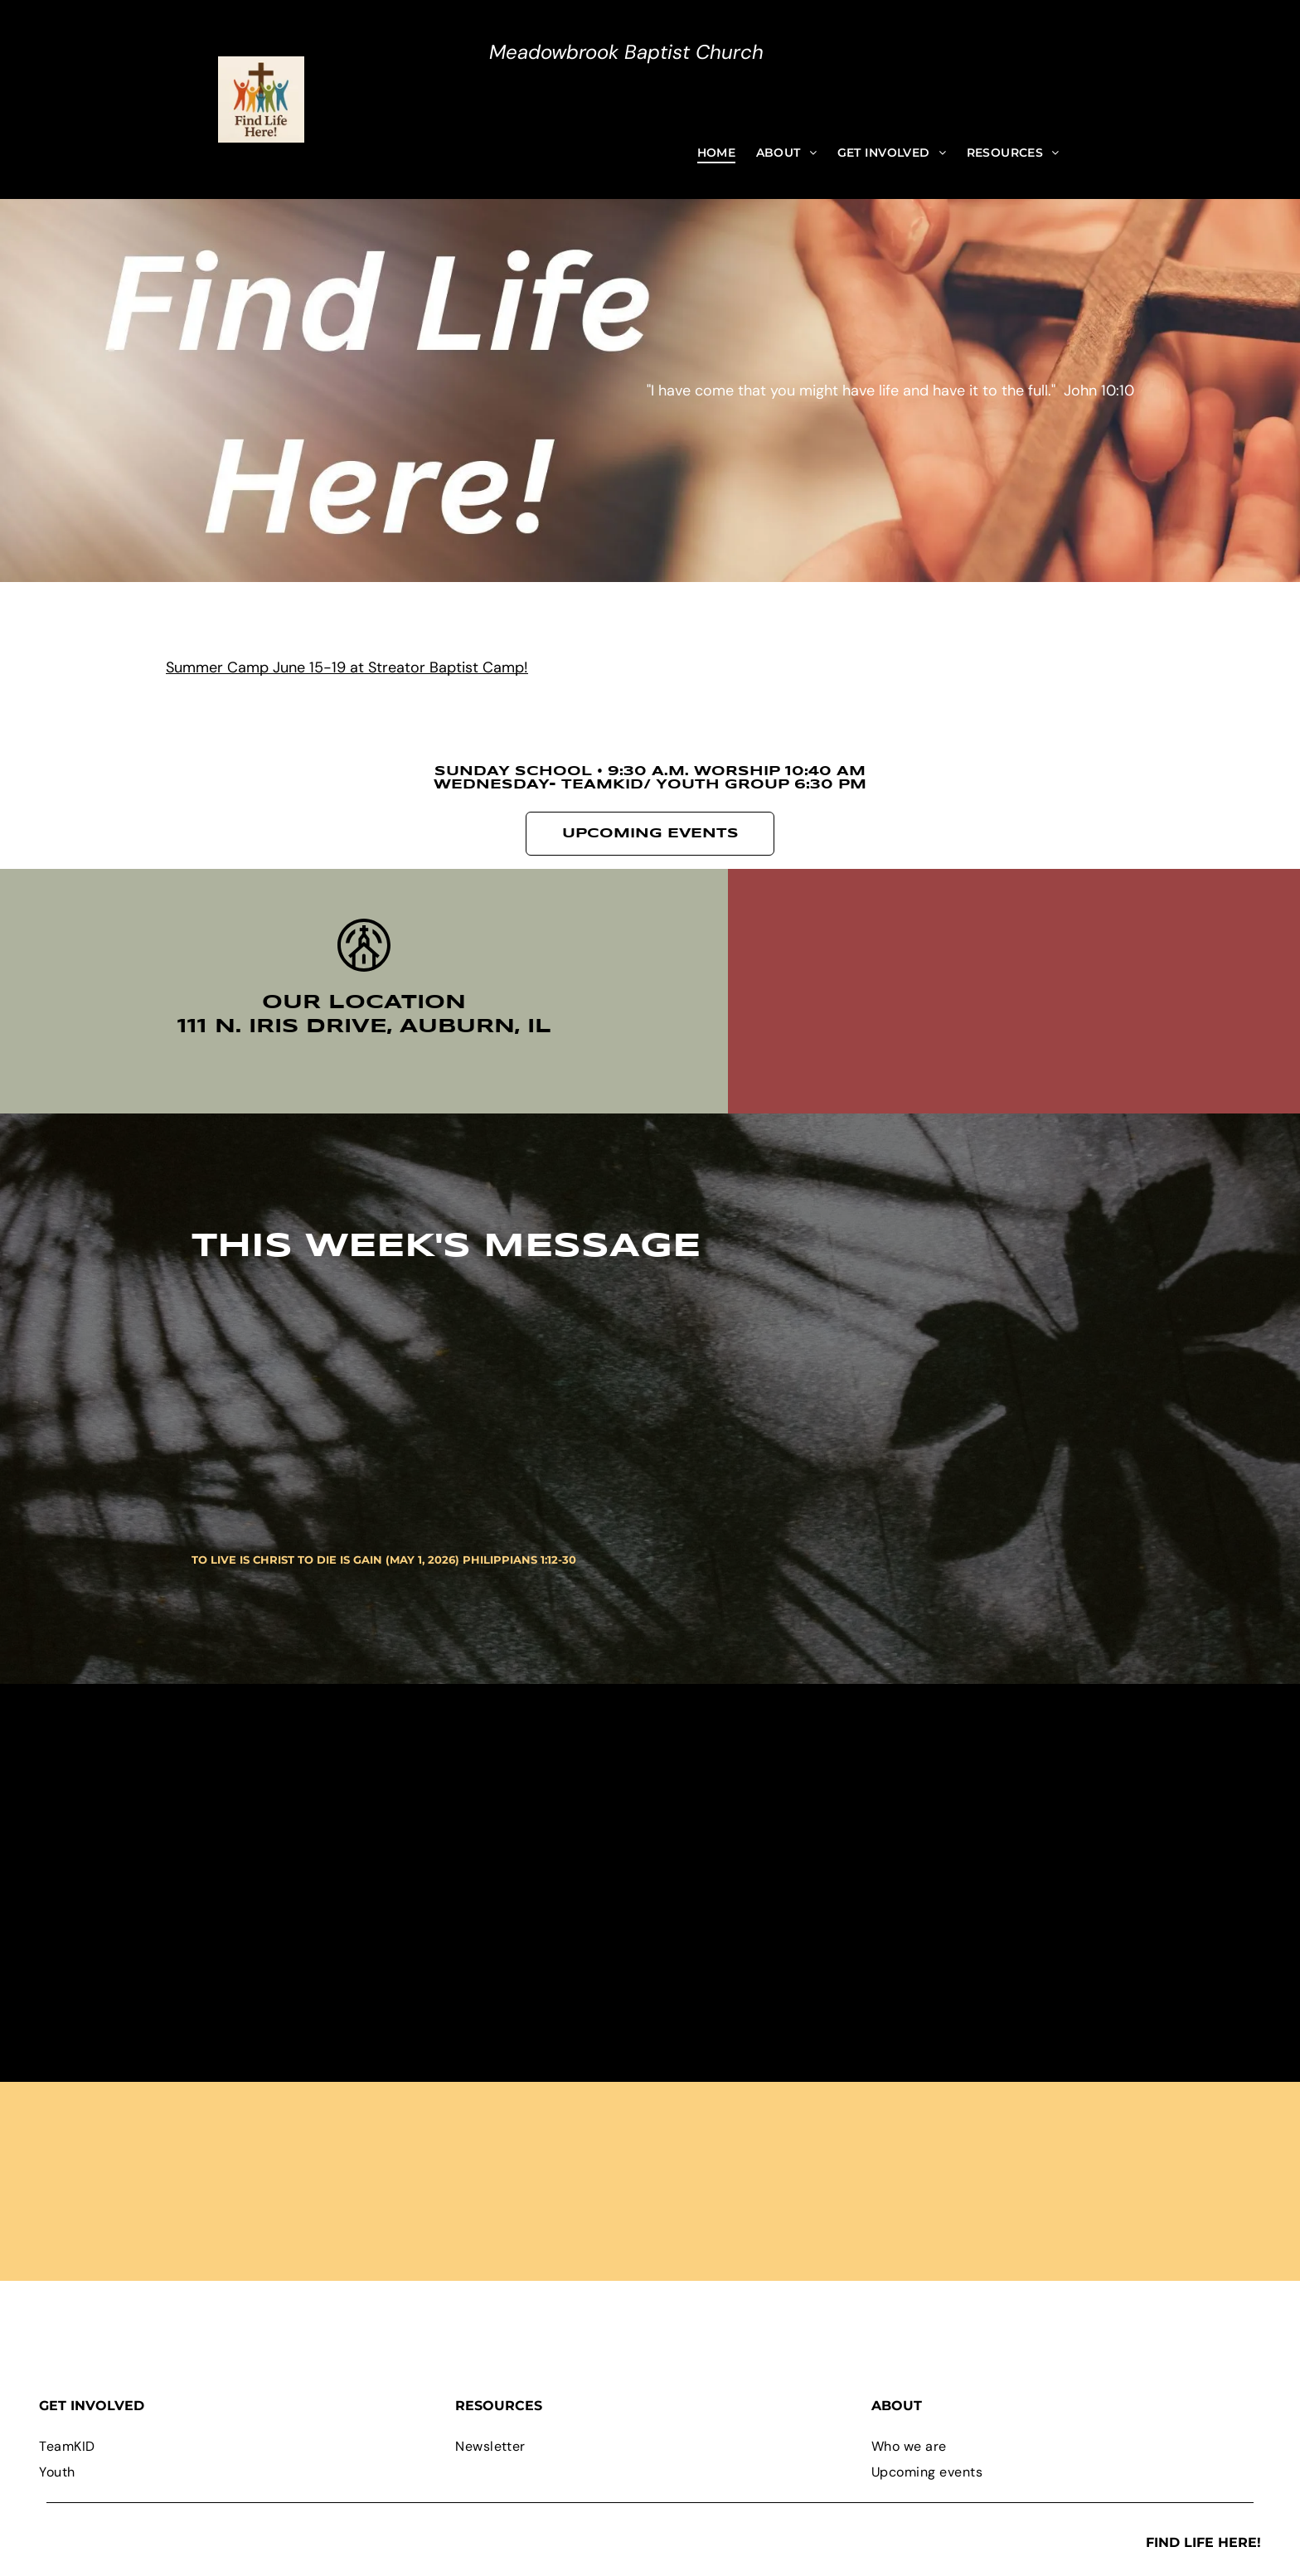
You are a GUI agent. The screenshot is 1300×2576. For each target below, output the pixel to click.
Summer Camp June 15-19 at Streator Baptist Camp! (347, 667)
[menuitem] (717, 152)
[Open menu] (320, 99)
